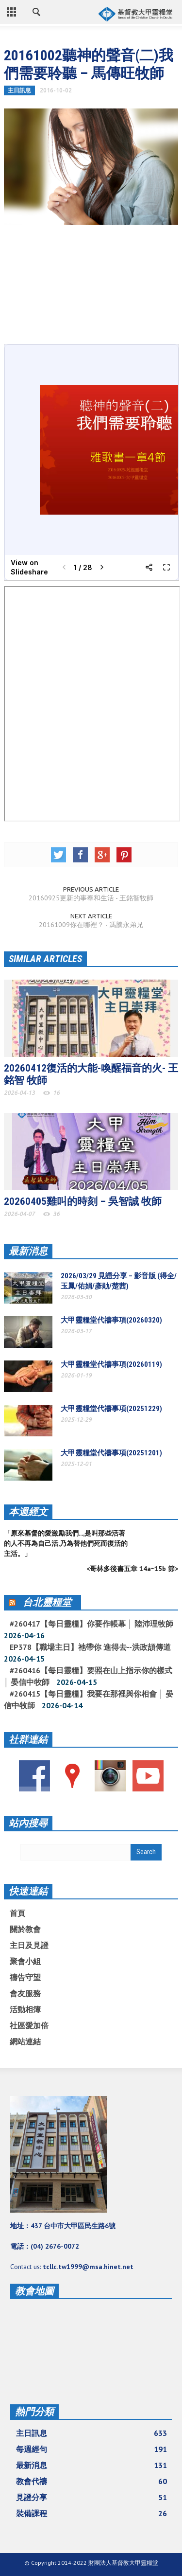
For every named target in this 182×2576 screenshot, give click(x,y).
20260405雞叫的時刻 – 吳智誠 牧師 (83, 1201)
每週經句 (91, 2449)
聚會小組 (25, 1961)
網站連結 (25, 2041)
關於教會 (25, 1929)
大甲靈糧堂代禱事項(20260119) (111, 1364)
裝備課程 (91, 2513)
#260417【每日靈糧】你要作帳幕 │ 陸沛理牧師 (91, 1623)
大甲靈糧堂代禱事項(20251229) (111, 1408)
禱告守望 (25, 1977)
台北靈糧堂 (47, 1602)
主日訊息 (19, 90)
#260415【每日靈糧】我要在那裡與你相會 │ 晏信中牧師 (88, 1699)
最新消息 (28, 1251)
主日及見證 (29, 1945)
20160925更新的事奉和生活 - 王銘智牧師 (91, 898)
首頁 (17, 1913)
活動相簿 (25, 2009)
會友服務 (25, 1993)
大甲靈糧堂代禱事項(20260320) (111, 1320)
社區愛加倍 (29, 2025)
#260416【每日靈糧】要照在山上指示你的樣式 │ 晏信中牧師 (88, 1676)
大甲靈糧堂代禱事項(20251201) (111, 1453)
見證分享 (91, 2497)
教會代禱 (91, 2481)
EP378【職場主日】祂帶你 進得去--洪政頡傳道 (90, 1647)
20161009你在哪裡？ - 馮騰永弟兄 (91, 924)
